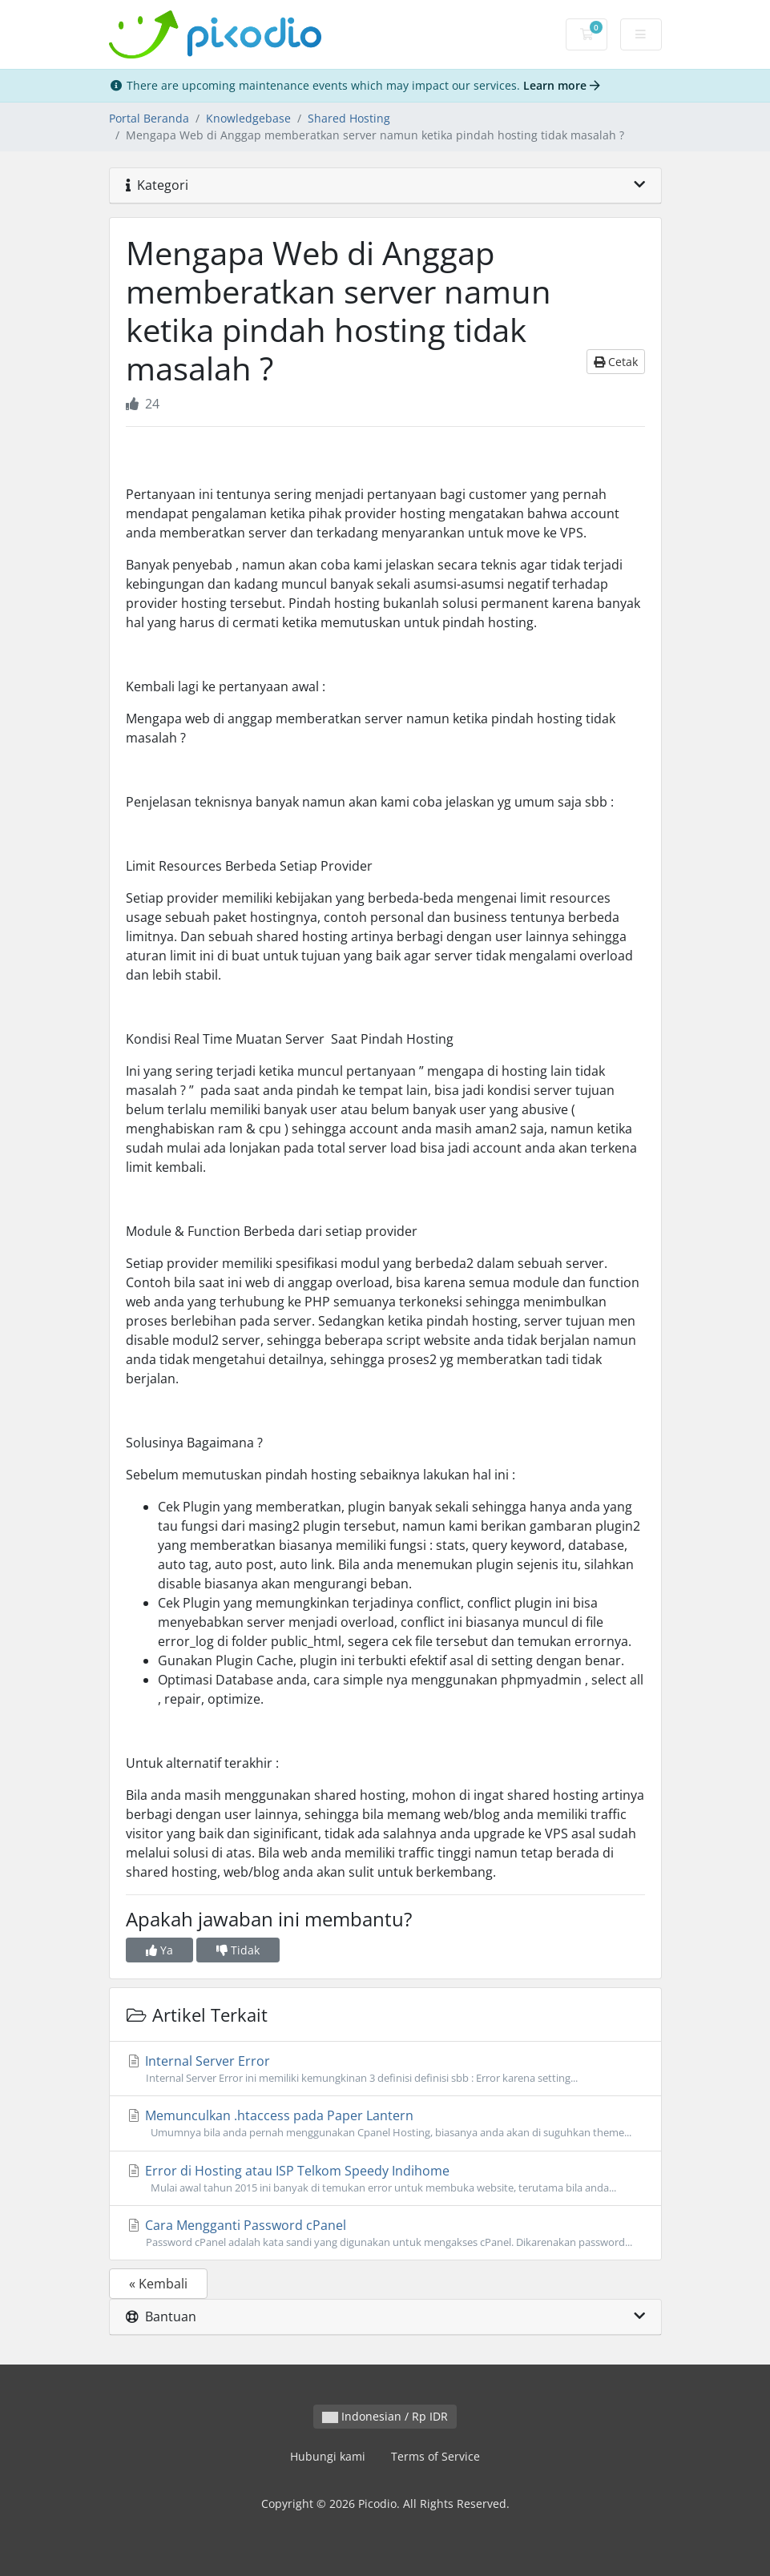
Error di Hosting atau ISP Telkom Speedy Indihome (385, 2179)
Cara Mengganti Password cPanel (385, 2233)
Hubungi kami (327, 2456)
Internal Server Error (385, 2069)
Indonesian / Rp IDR (385, 2416)
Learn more (561, 85)
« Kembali (158, 2283)
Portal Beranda (149, 118)
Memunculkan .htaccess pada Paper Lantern (385, 2123)
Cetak (616, 361)
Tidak (238, 1950)
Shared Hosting (349, 118)
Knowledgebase (248, 118)
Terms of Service (435, 2456)
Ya (159, 1950)
